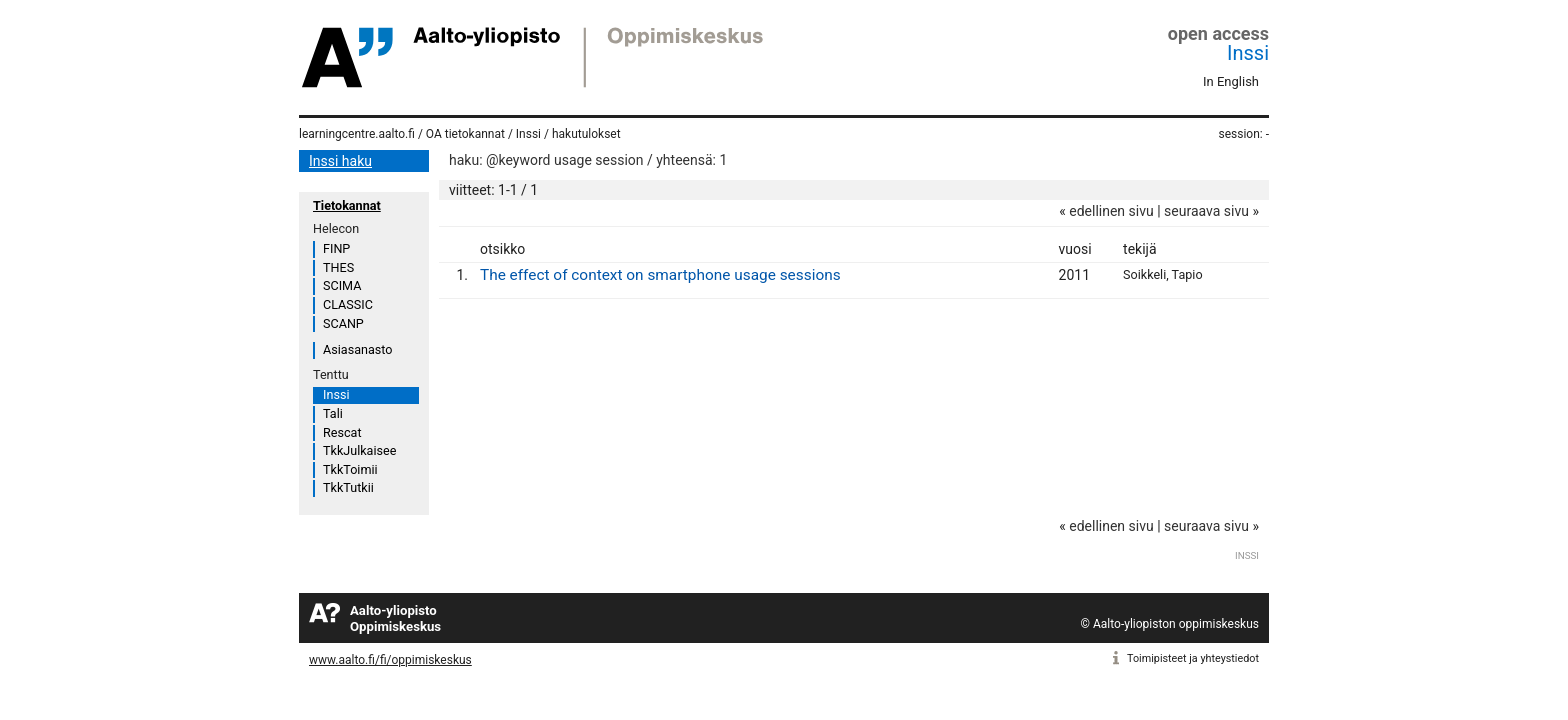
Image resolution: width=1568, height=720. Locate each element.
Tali (333, 413)
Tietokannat (347, 205)
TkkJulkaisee (359, 450)
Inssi (1248, 53)
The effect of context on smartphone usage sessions (660, 275)
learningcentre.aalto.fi (357, 134)
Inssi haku (340, 161)
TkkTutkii (348, 487)
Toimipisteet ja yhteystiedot (1193, 658)
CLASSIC (348, 304)
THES (338, 267)
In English (1231, 81)
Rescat (342, 432)
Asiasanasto (357, 349)
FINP (336, 248)
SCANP (343, 323)
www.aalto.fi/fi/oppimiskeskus (390, 660)
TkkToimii (350, 469)
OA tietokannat (465, 134)
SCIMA (342, 285)
